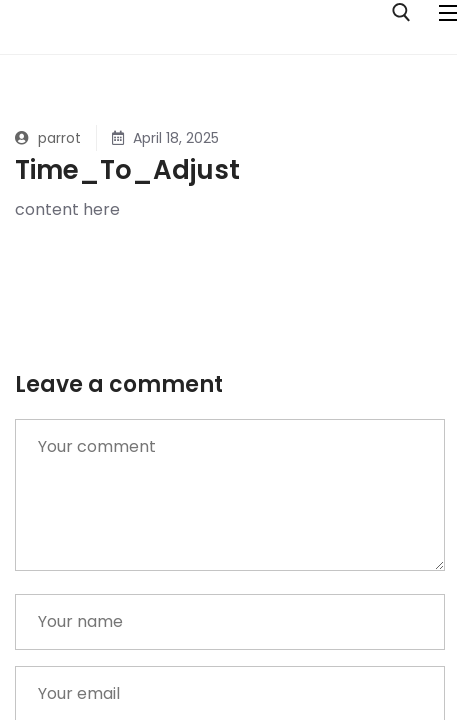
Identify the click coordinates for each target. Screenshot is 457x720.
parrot (48, 138)
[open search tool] (401, 12)
